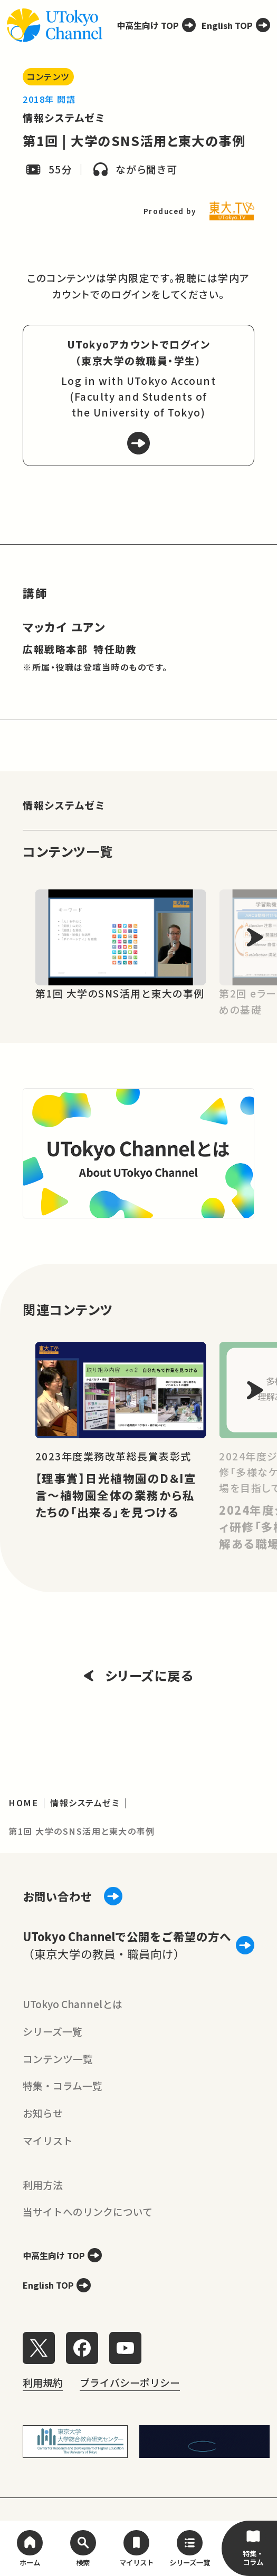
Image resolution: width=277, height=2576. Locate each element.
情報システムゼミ (64, 117)
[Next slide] (255, 937)
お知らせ (43, 2113)
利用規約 (43, 2382)
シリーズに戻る (139, 1675)
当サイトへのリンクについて (87, 2211)
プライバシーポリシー (130, 2382)
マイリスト (48, 2140)
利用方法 (43, 2184)
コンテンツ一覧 (58, 2058)
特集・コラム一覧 (62, 2085)
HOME (23, 1802)
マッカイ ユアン (64, 626)
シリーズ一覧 (52, 2031)
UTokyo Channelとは (72, 2004)
